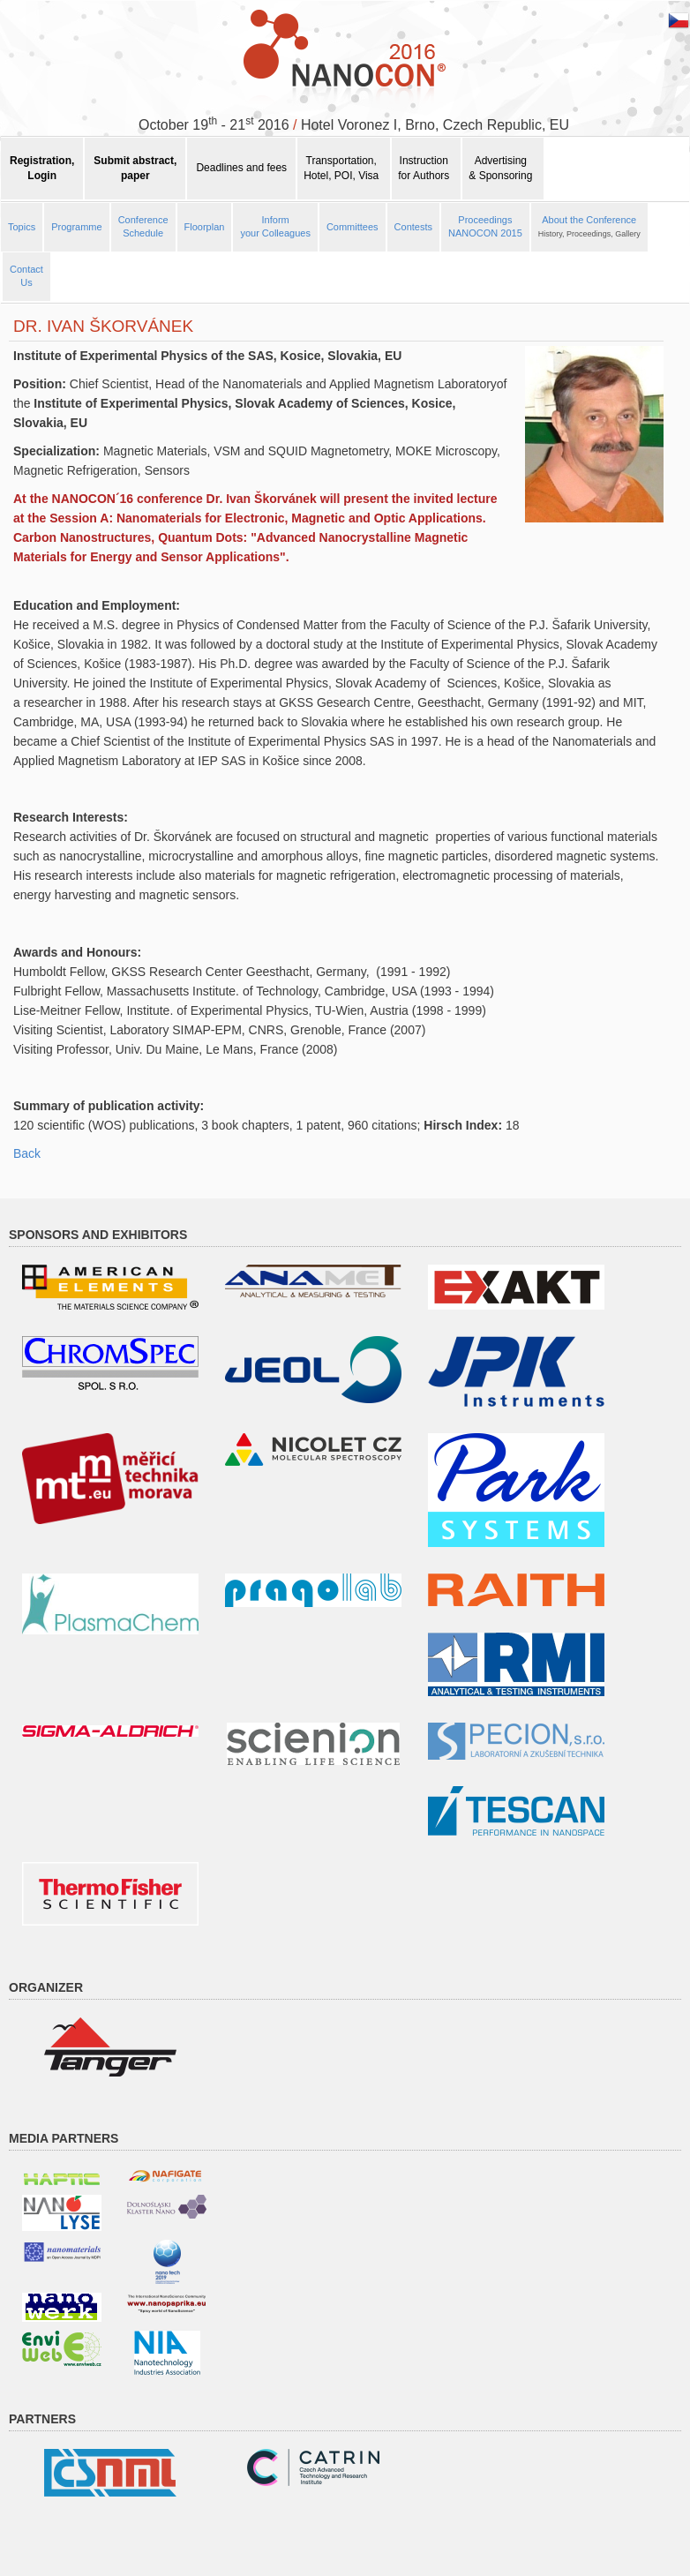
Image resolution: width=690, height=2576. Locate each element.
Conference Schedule (143, 226)
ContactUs (26, 276)
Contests (413, 227)
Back (27, 1153)
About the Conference (589, 226)
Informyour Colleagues (275, 226)
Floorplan (204, 227)
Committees (352, 227)
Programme (76, 227)
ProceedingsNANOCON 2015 (485, 226)
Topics (21, 227)
